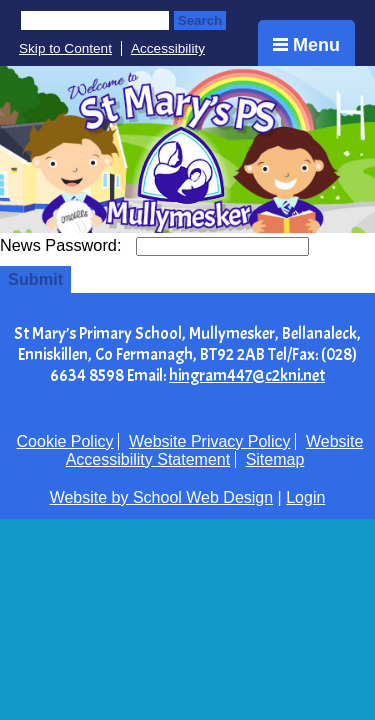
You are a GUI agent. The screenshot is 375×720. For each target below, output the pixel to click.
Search (200, 20)
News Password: (63, 245)
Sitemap (275, 459)
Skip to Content (65, 48)
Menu (306, 45)
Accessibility (168, 48)
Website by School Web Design (162, 497)
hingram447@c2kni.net (247, 375)
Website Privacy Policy (210, 441)
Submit (35, 279)
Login (305, 497)
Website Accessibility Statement (215, 450)
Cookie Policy (65, 441)
